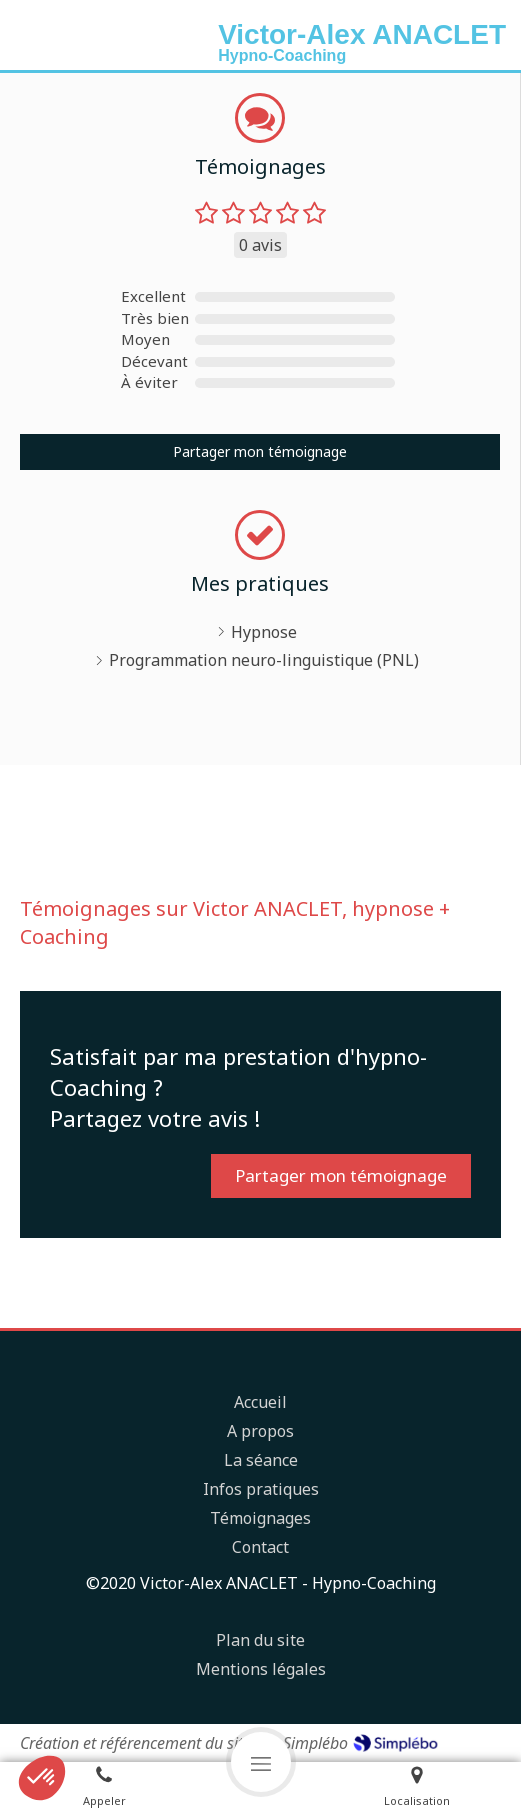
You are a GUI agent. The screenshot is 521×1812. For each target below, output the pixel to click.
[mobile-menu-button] (261, 1762)
